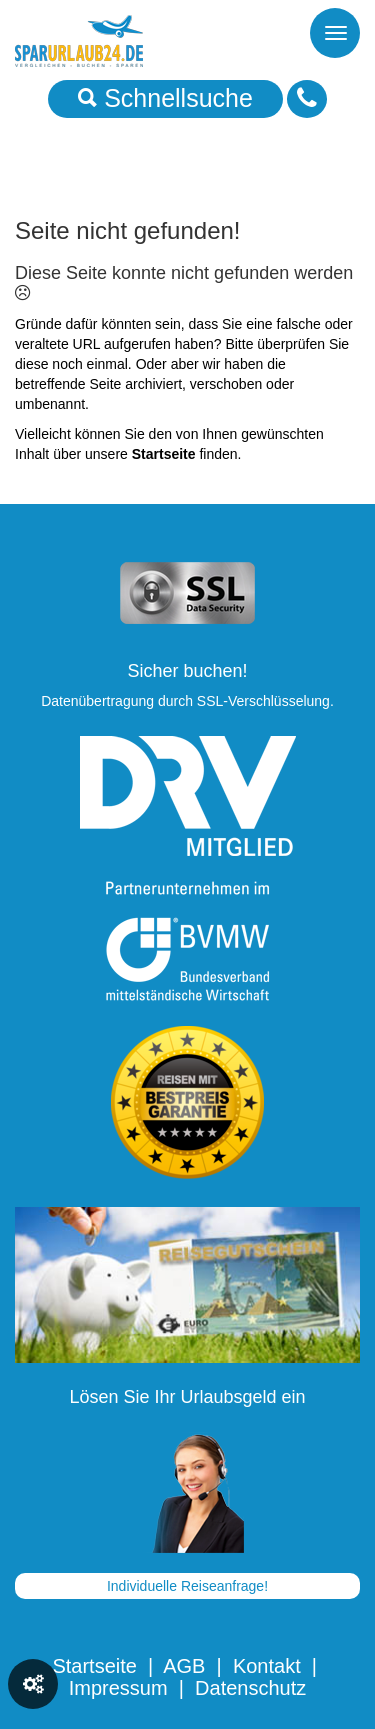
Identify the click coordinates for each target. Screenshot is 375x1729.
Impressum (118, 1688)
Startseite (94, 1666)
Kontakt (267, 1666)
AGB (184, 1666)
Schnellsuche (165, 98)
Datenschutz (250, 1688)
